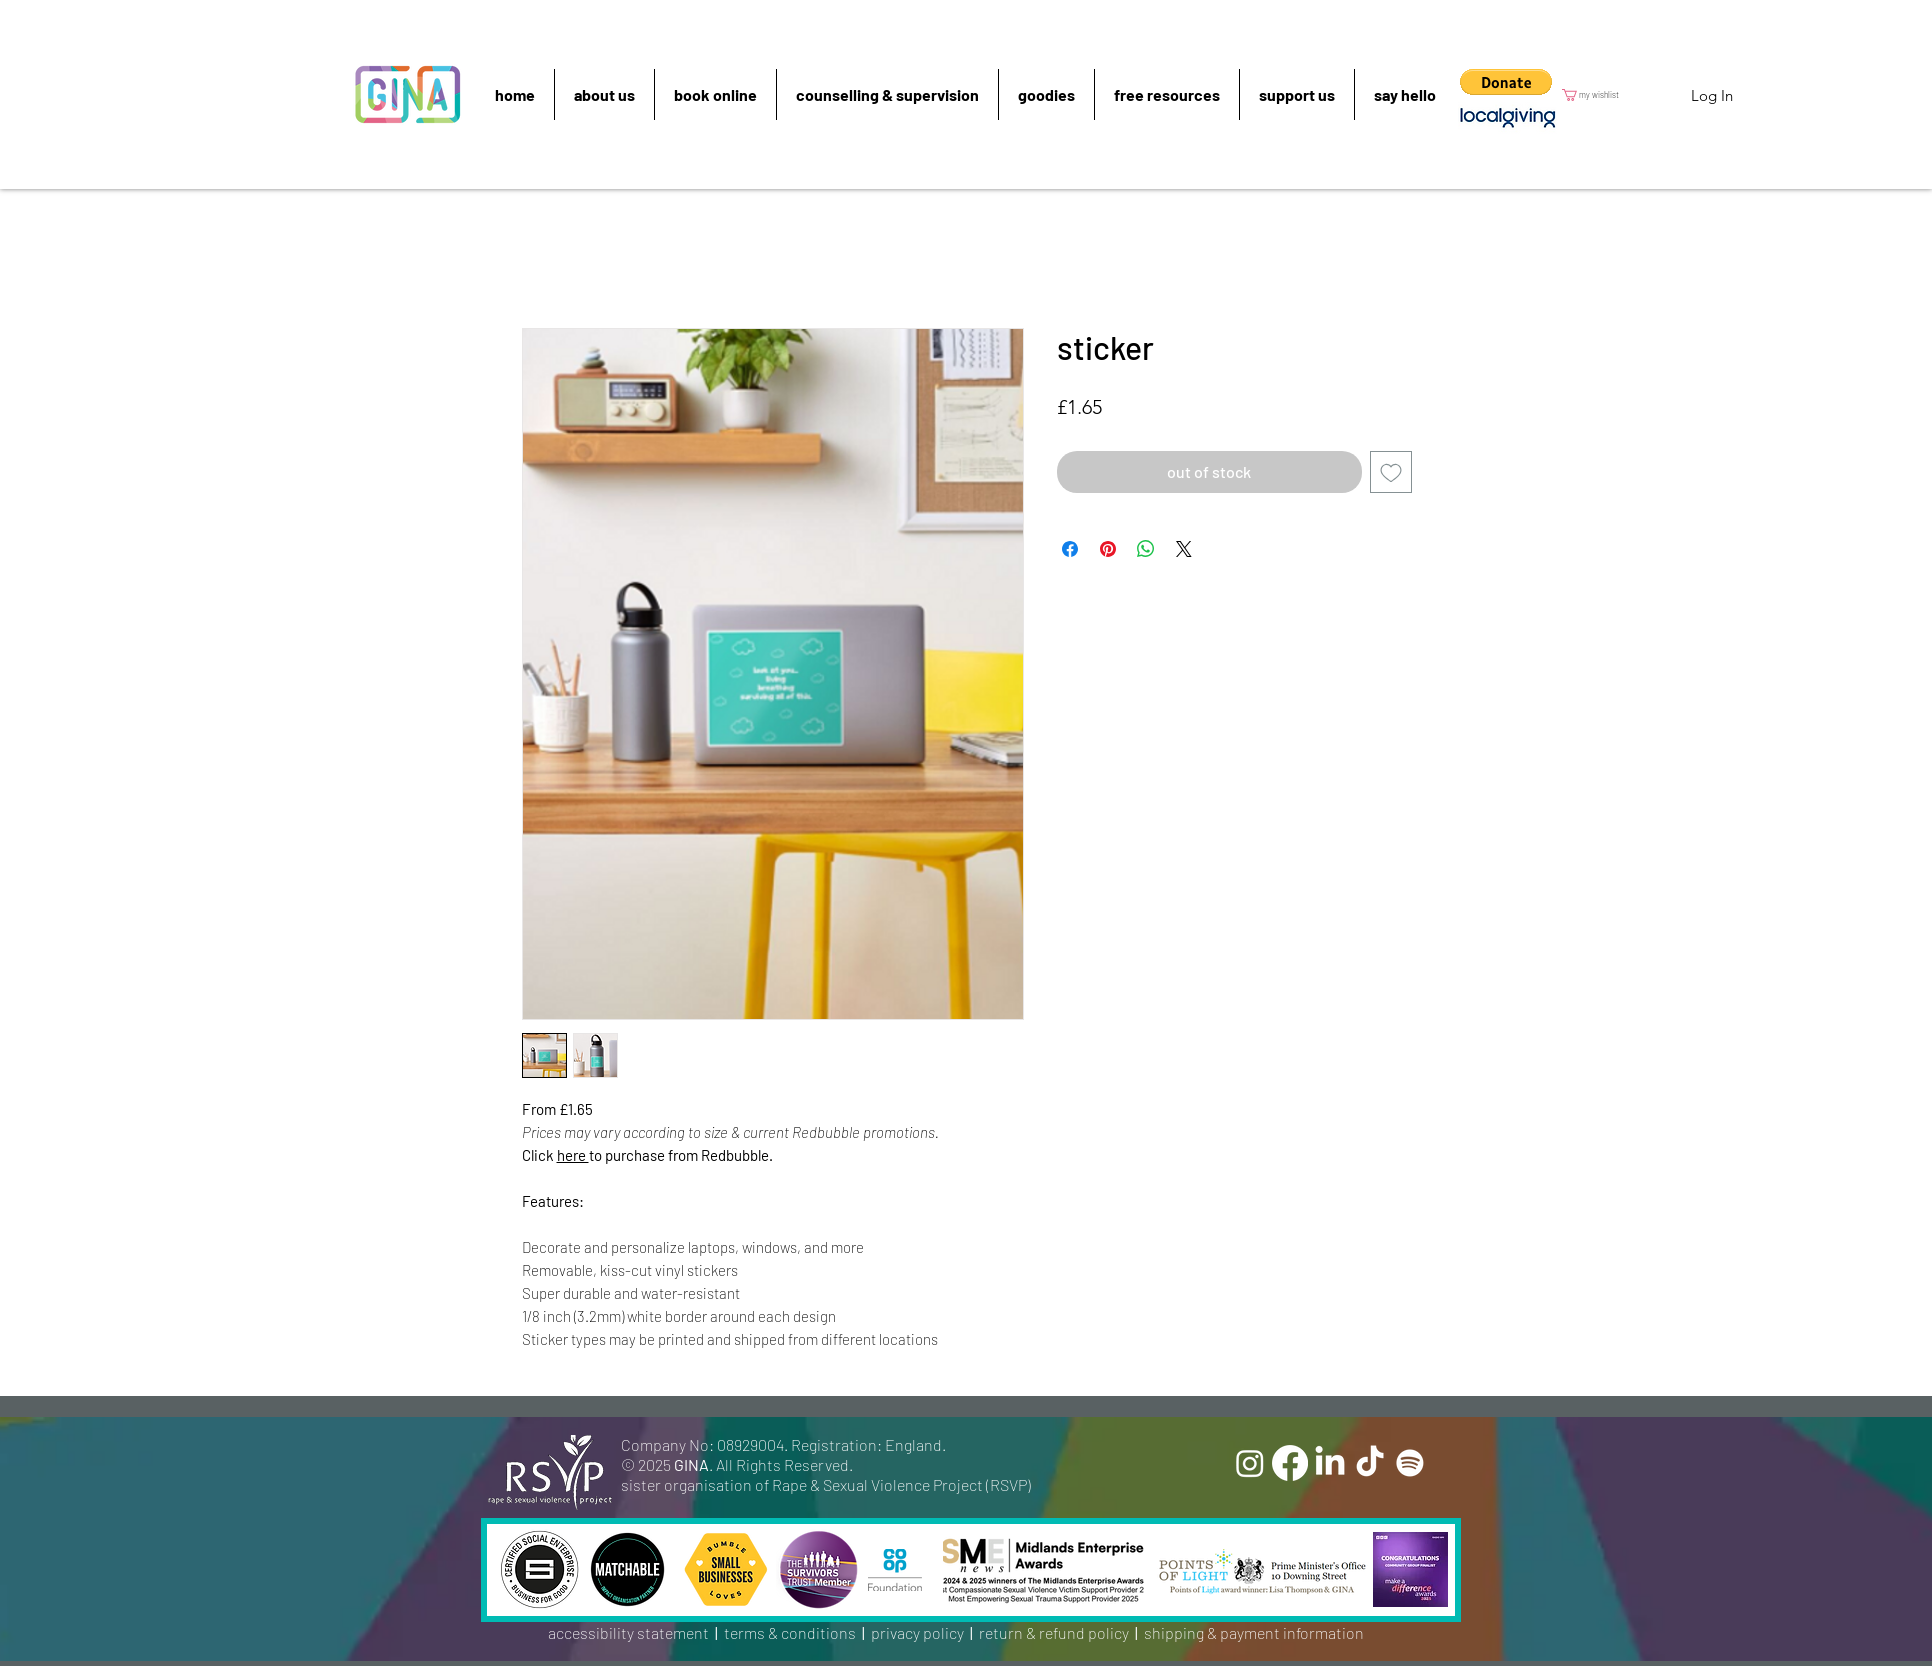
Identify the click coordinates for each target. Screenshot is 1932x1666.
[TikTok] (1370, 1463)
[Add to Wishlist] (1391, 472)
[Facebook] (1290, 1463)
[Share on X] (1184, 549)
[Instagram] (1250, 1463)
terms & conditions (790, 1632)
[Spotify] (1410, 1463)
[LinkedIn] (1330, 1463)
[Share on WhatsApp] (1146, 549)
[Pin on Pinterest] (1108, 549)
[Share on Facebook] (1070, 549)
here (573, 1155)
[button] (1506, 82)
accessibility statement (628, 1632)
